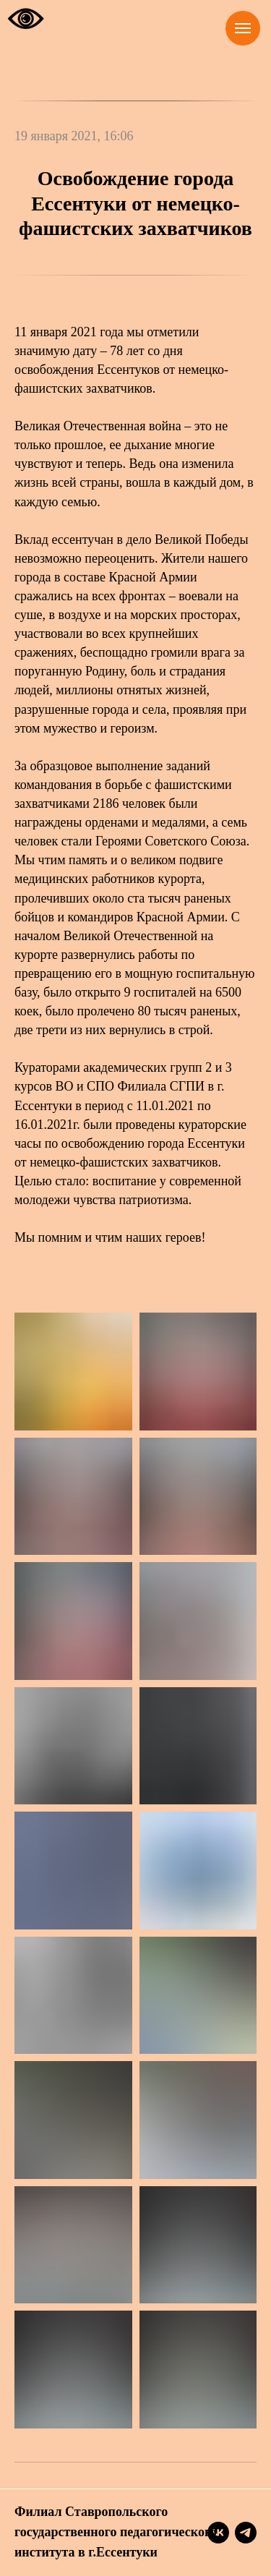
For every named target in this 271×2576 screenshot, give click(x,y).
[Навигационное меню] (243, 28)
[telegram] (246, 2532)
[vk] (218, 2532)
